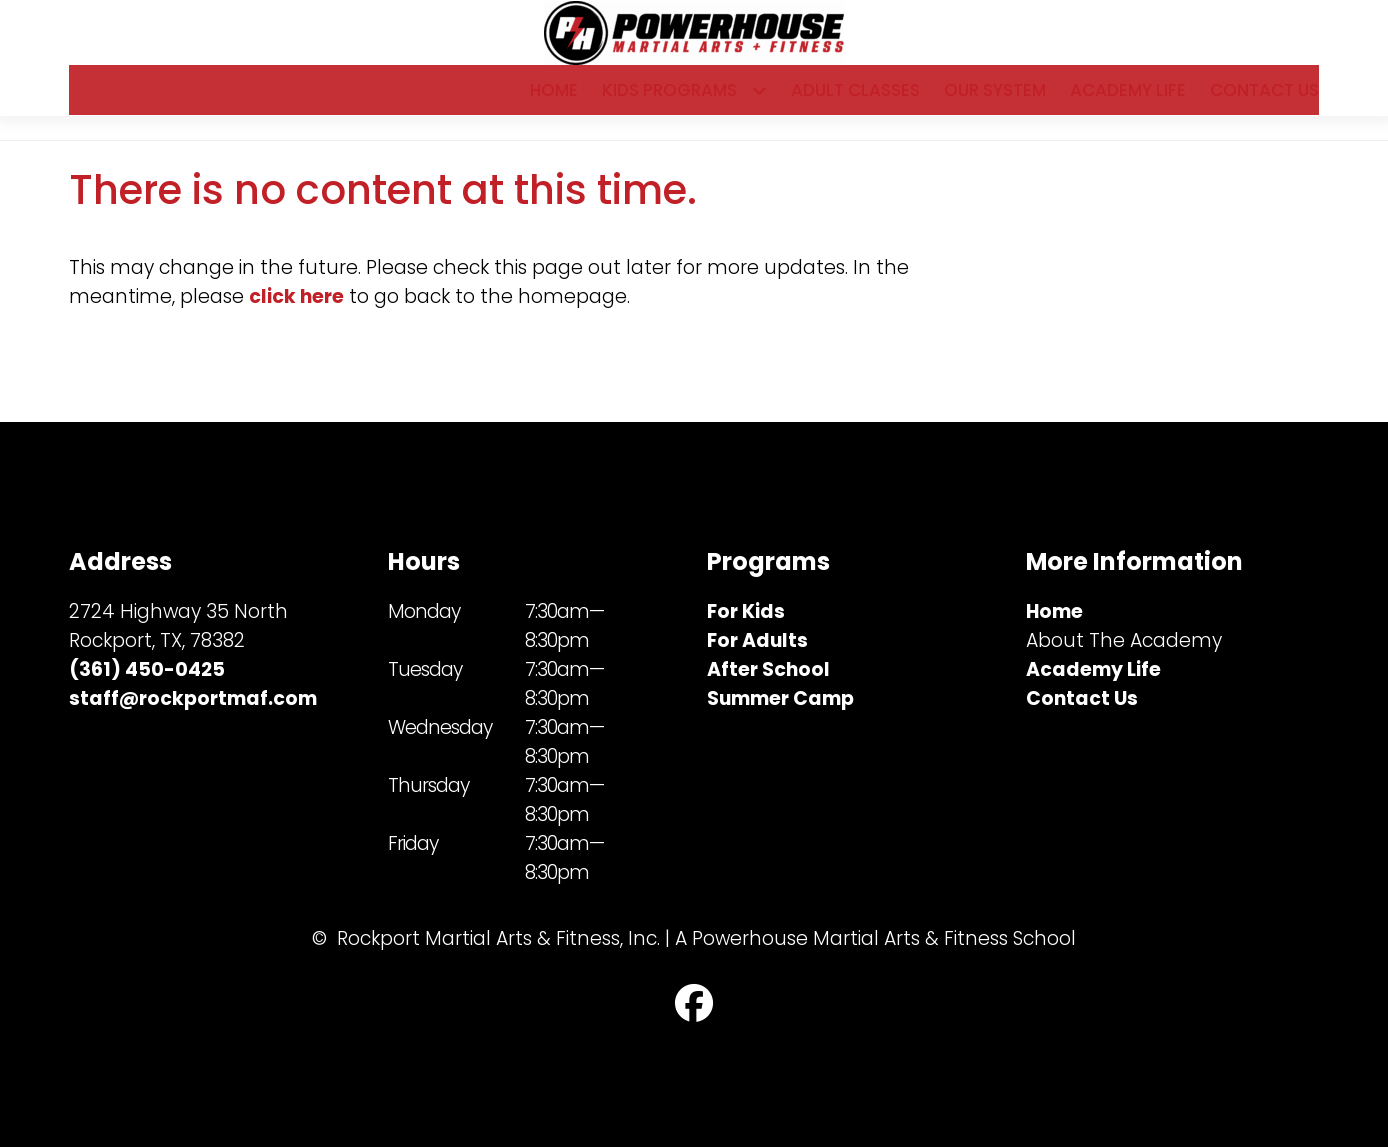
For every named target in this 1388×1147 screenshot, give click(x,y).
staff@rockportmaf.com (193, 698)
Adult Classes (855, 101)
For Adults (757, 640)
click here (296, 318)
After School (768, 669)
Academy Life (1128, 101)
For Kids (746, 611)
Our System (995, 101)
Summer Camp (780, 698)
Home (554, 101)
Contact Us (1264, 101)
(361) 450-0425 (147, 669)
